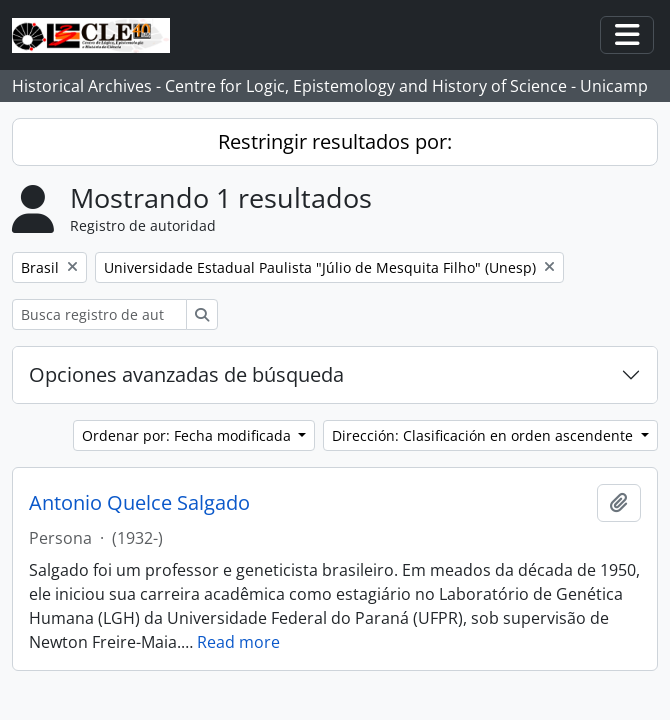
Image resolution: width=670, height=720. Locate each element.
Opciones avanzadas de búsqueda (186, 374)
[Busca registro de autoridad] (99, 314)
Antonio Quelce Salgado (139, 503)
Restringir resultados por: (335, 141)
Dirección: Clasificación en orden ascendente (484, 435)
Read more (238, 642)
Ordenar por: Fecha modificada (188, 435)
